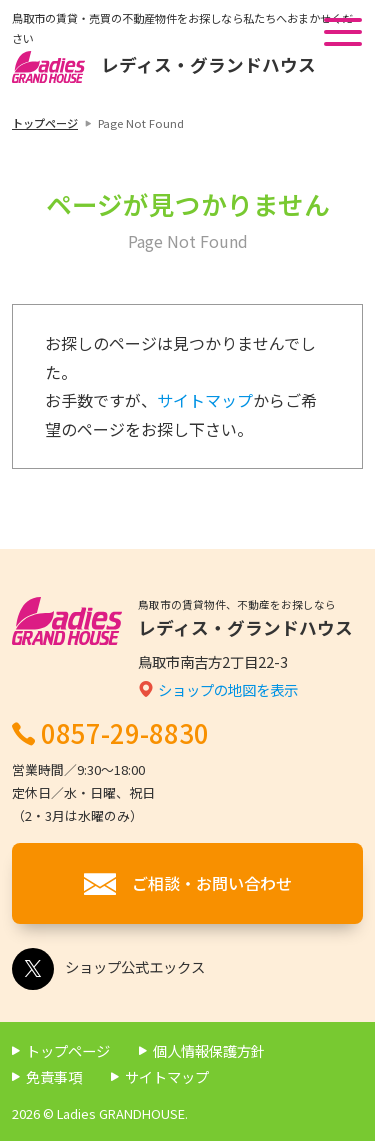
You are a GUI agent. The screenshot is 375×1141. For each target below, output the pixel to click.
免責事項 (54, 1076)
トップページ (45, 123)
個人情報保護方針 (209, 1050)
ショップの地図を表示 (228, 689)
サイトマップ (205, 400)
